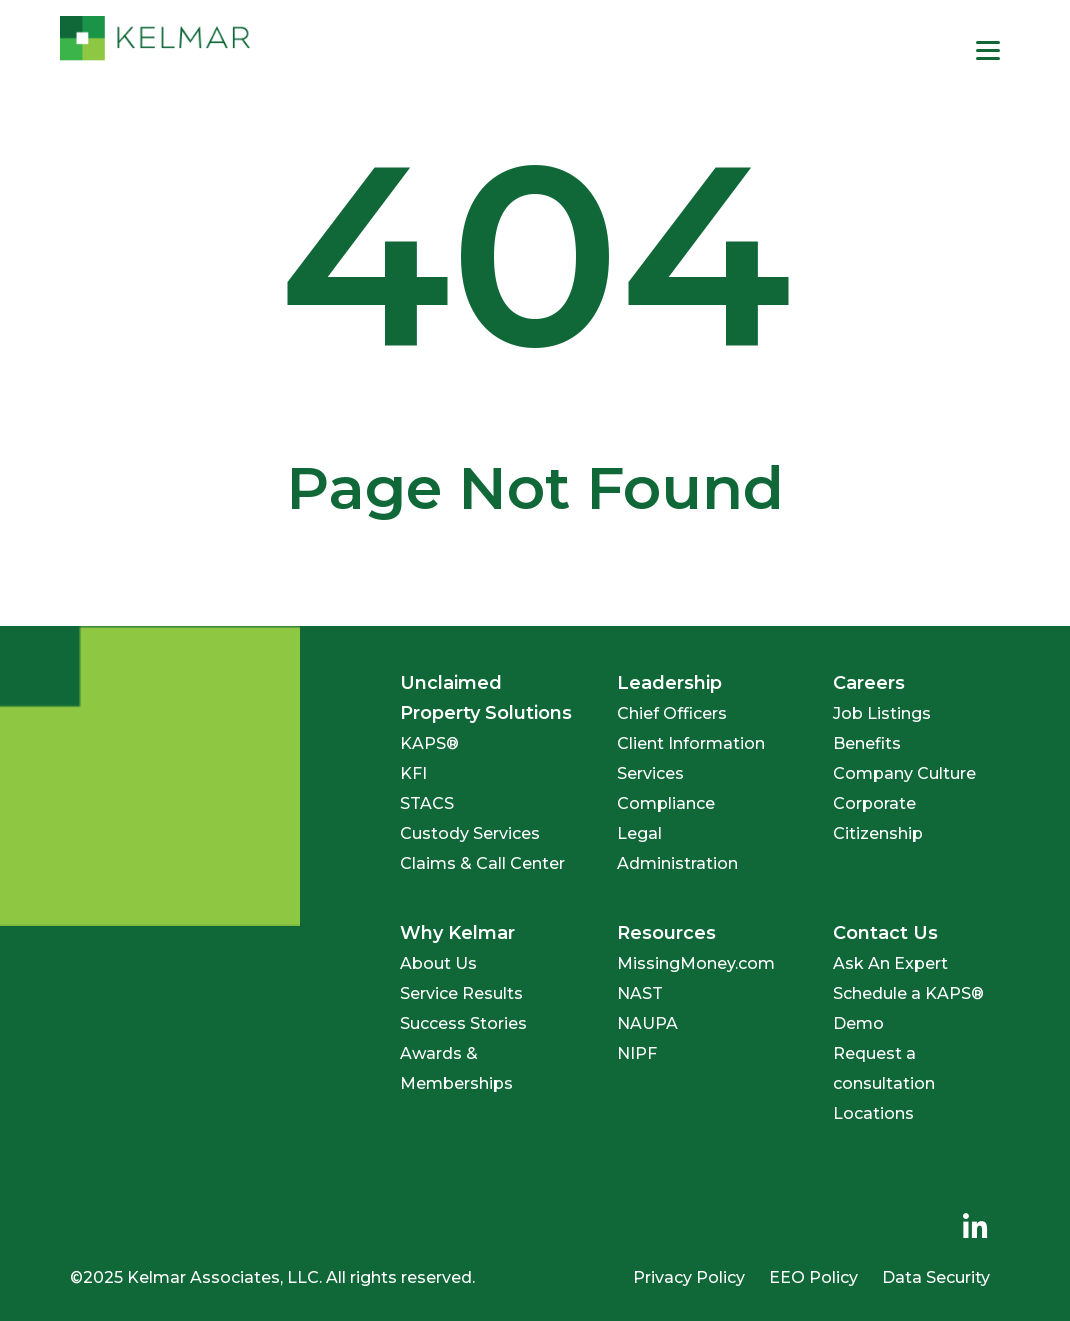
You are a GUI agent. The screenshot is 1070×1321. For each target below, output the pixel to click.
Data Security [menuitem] (936, 1277)
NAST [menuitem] (640, 993)
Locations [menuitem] (873, 1113)
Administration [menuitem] (677, 863)
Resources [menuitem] (666, 933)
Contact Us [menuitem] (885, 933)
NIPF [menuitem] (637, 1053)
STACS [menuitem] (427, 803)
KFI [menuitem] (413, 773)
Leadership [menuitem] (669, 683)
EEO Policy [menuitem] (813, 1277)
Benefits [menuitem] (867, 743)
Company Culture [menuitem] (904, 773)
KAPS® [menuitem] (429, 743)
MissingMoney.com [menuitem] (696, 963)
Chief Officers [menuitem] (672, 713)
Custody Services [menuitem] (470, 833)
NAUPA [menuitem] (647, 1023)
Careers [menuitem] (869, 683)
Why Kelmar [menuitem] (457, 933)
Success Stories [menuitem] (463, 1023)
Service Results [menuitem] (461, 993)
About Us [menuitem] (438, 963)
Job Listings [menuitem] (882, 713)
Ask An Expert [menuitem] (890, 963)
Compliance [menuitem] (666, 803)
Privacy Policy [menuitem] (689, 1277)
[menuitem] (975, 1228)
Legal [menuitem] (639, 833)
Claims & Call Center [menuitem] (482, 863)
